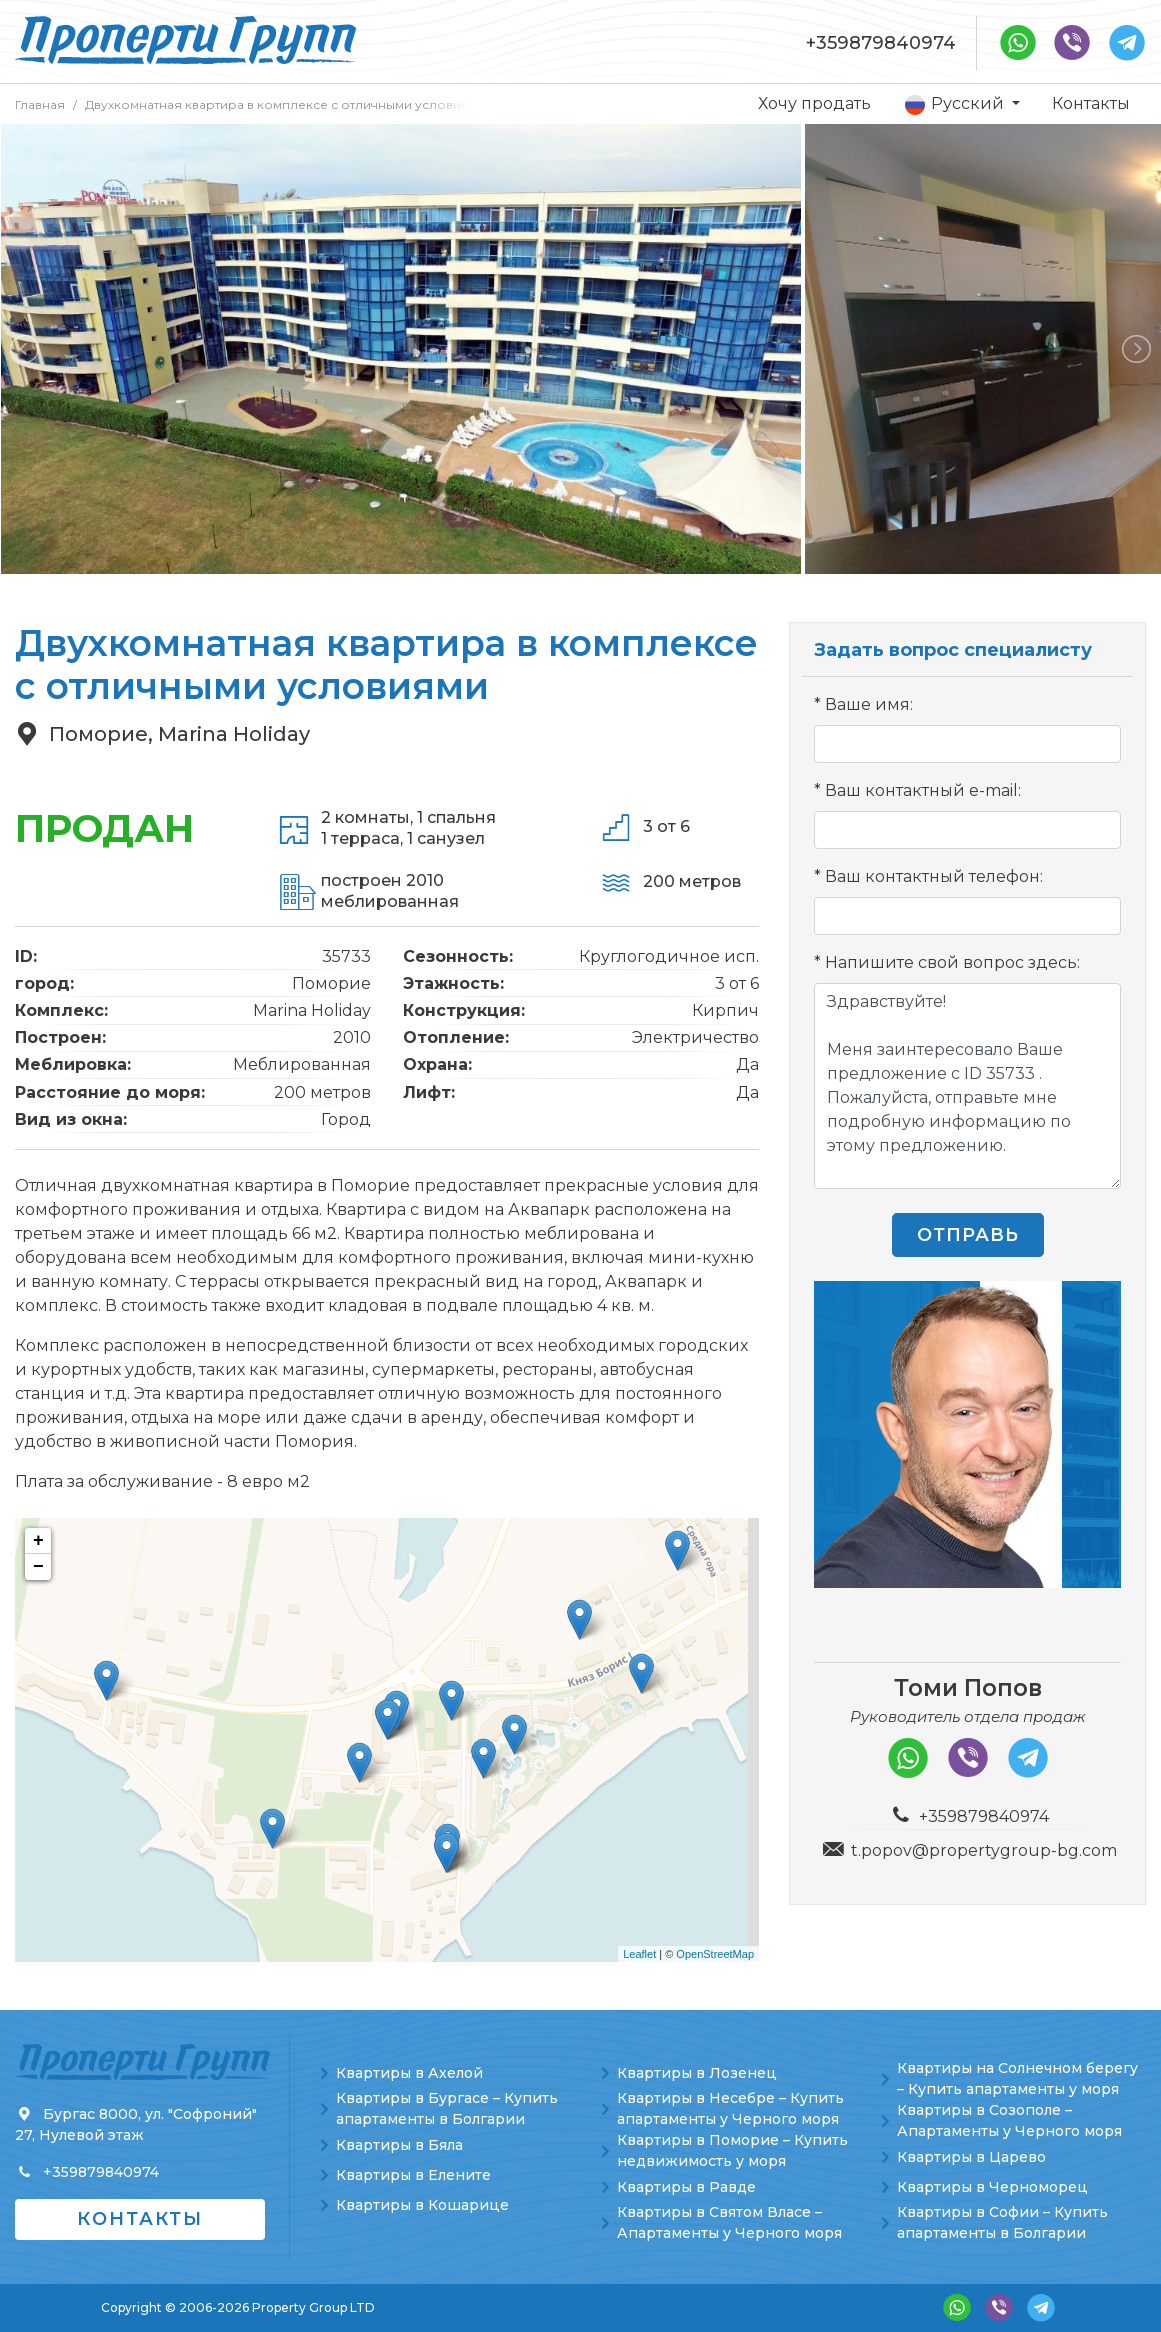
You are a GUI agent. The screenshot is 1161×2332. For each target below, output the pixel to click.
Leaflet (639, 1954)
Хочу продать (814, 103)
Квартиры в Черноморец (992, 2187)
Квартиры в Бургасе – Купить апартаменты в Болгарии (447, 2108)
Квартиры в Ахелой (409, 2073)
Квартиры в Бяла (399, 2145)
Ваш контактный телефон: (934, 876)
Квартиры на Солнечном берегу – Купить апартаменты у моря (1017, 2078)
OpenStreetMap (715, 1954)
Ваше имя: (869, 704)
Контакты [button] (140, 2219)
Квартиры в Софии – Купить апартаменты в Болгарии (1002, 2222)
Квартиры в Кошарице (422, 2205)
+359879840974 (881, 43)
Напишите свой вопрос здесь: (952, 962)
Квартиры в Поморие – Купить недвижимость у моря (732, 2150)
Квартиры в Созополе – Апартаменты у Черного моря (1009, 2120)
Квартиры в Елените (413, 2175)
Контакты (1091, 103)
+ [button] (38, 1541)
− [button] (38, 1567)
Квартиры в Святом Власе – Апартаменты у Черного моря (729, 2222)
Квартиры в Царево (971, 2157)
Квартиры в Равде (686, 2187)
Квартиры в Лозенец (697, 2073)
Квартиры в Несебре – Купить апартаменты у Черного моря (730, 2108)
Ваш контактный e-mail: (923, 790)
